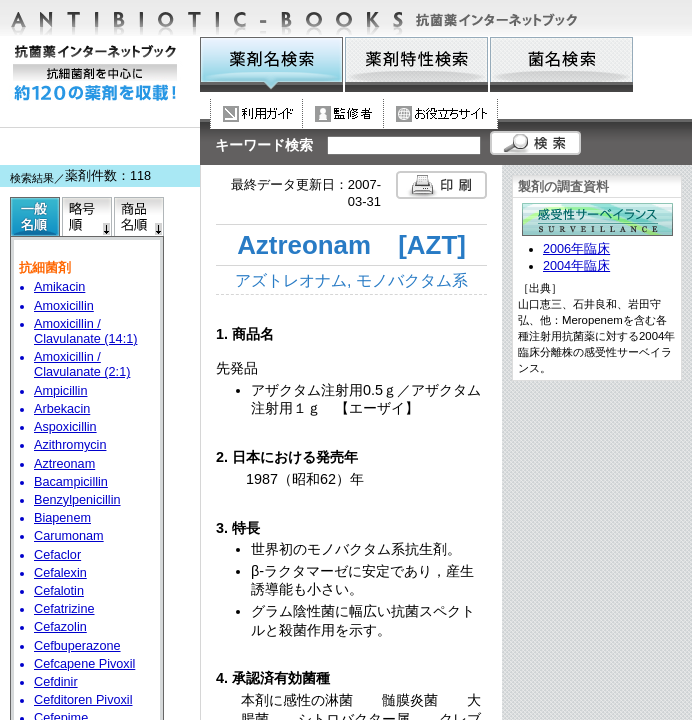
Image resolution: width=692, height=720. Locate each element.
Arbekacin (62, 409)
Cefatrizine (64, 609)
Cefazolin (60, 627)
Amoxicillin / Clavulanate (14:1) (85, 331)
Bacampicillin (71, 482)
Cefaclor (57, 555)
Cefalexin (60, 573)
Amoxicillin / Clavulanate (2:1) (82, 364)
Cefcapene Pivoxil (84, 664)
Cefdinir (56, 682)
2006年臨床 (576, 249)
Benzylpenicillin (77, 500)
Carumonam (69, 536)
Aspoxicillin (65, 427)
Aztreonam (64, 464)
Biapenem (62, 518)
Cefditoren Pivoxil (83, 700)
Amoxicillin (64, 306)
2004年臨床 (576, 266)
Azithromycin (70, 445)
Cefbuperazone (77, 646)
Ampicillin (60, 391)
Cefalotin (59, 591)
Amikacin (59, 287)
